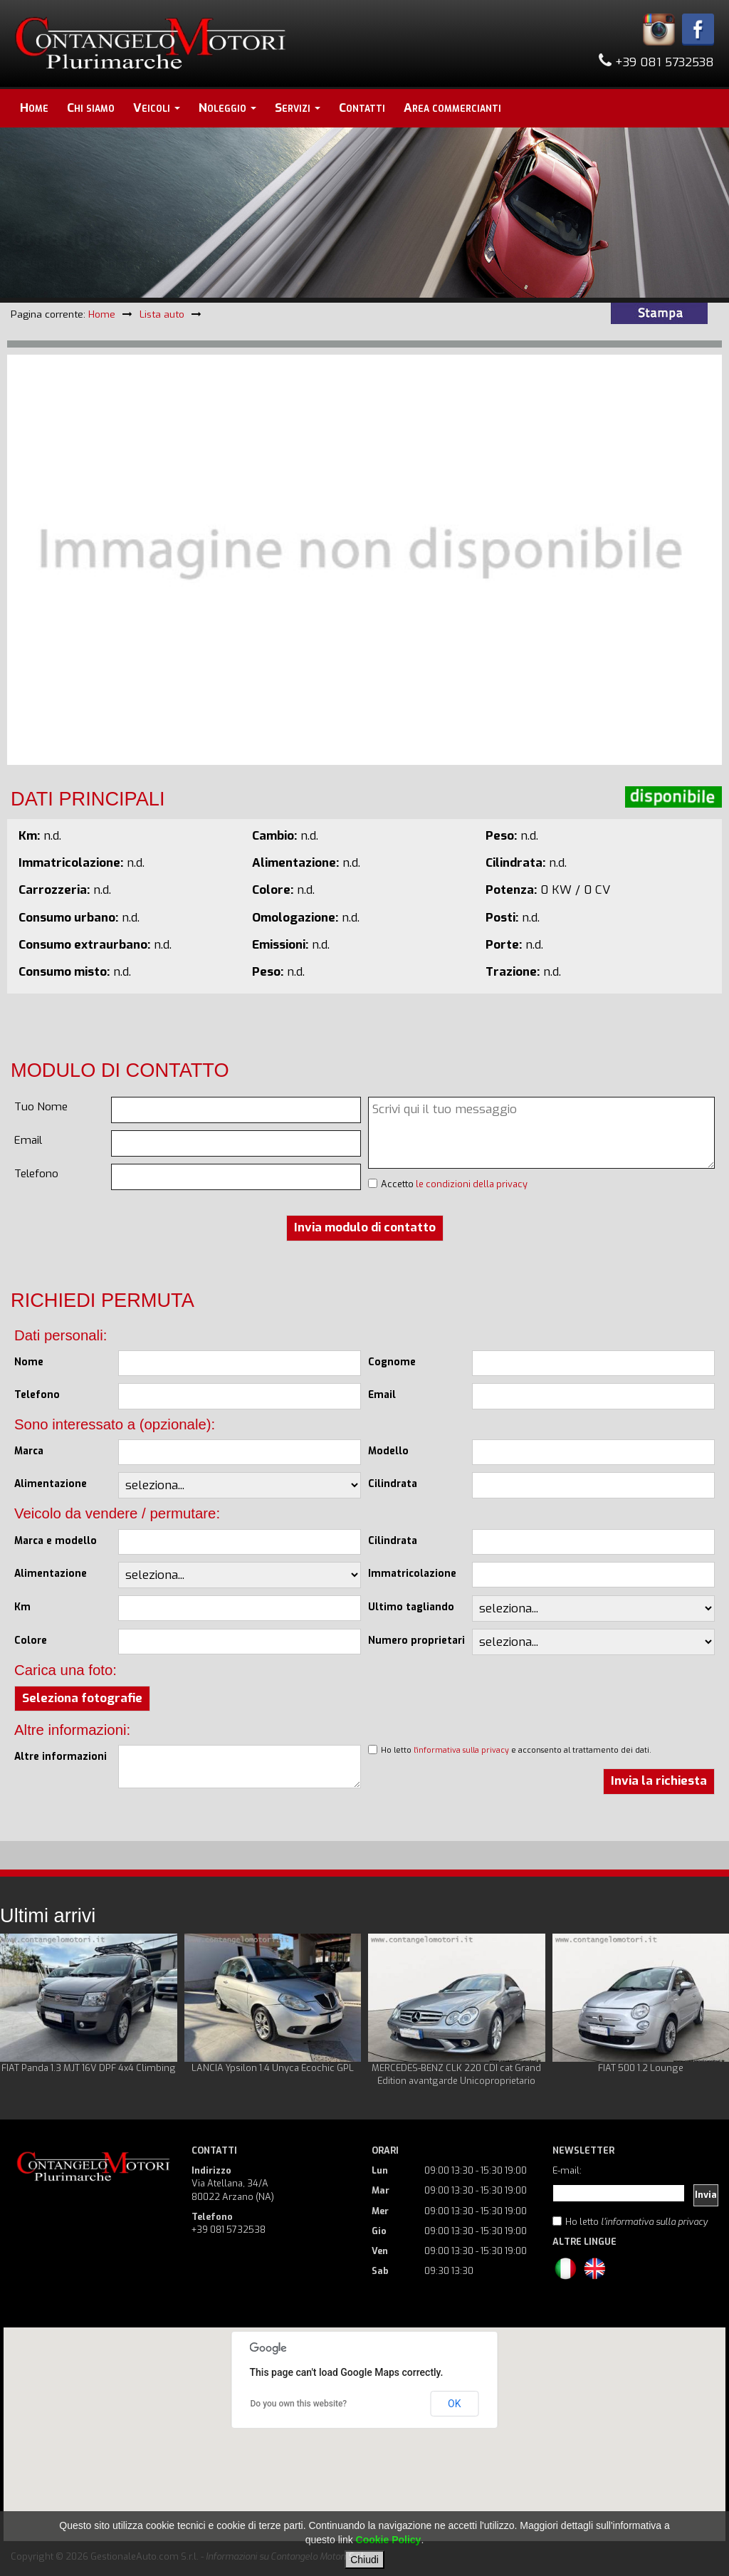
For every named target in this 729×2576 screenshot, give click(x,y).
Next (710, 2010)
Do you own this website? (299, 2404)
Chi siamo (91, 108)
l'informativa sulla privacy (461, 1750)
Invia (706, 2195)
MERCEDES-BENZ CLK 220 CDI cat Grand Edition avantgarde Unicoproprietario (456, 2074)
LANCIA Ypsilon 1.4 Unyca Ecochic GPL (273, 2068)
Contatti (362, 108)
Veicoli (156, 108)
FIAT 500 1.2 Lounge (640, 2068)
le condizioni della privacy (472, 1184)
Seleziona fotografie (82, 1698)
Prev (18, 2010)
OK (454, 2403)
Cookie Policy (388, 2539)
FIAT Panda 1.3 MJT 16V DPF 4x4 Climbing (88, 2068)
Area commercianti (452, 108)
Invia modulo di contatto (365, 1227)
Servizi (297, 108)
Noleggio (227, 108)
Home (34, 108)
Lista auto (162, 314)
